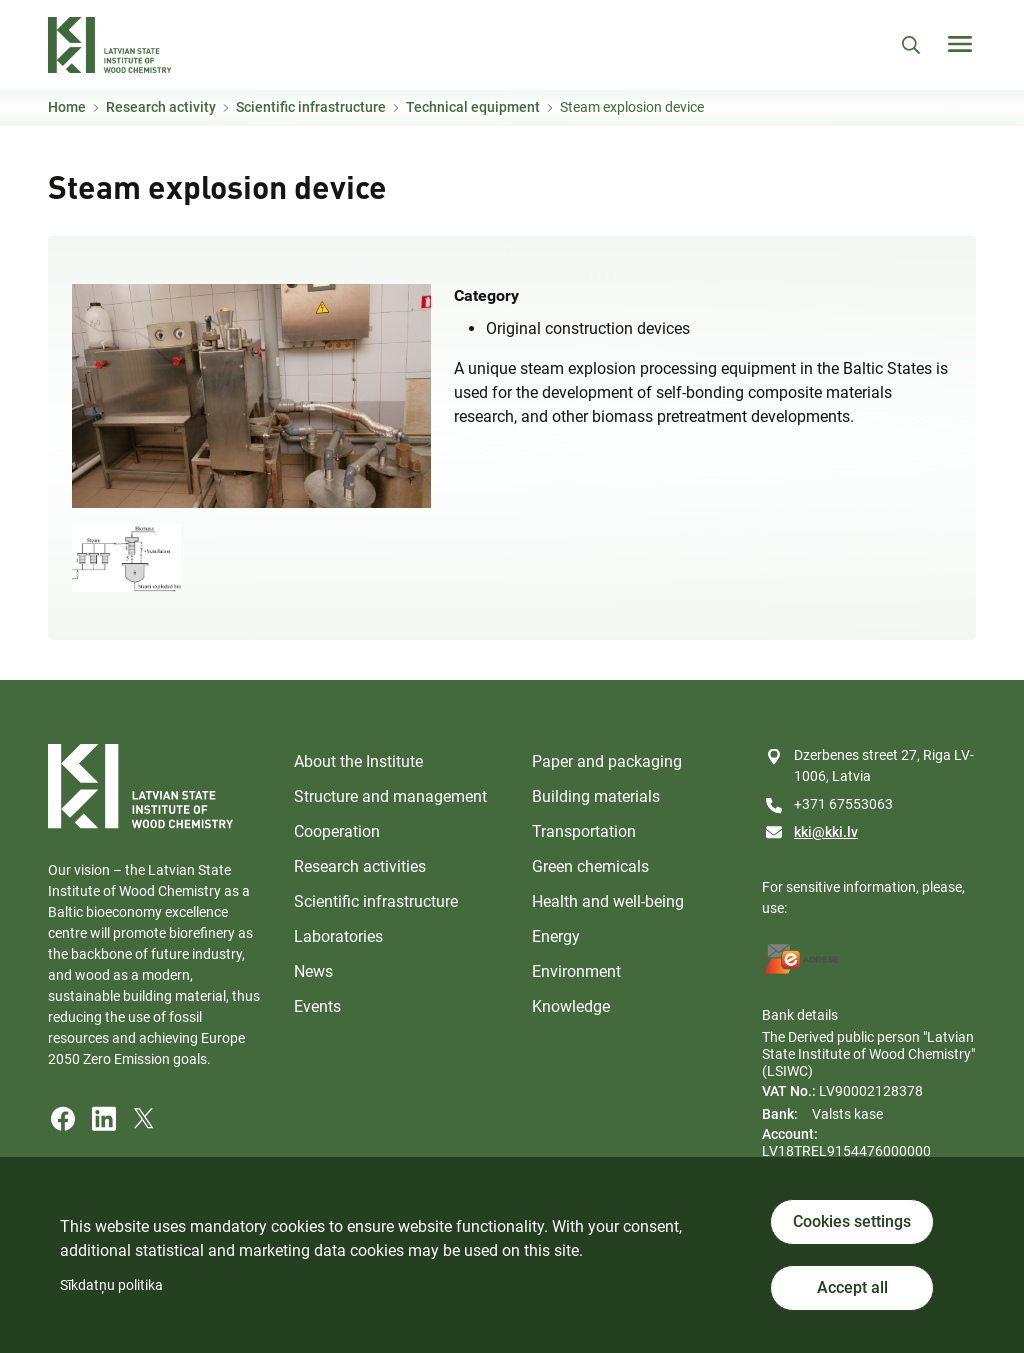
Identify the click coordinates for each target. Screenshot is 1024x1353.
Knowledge (571, 1006)
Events (317, 1006)
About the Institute (358, 761)
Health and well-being (608, 901)
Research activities (360, 866)
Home (67, 107)
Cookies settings (852, 1221)
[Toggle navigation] (960, 44)
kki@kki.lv (826, 832)
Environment (576, 971)
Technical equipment (473, 107)
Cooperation (337, 831)
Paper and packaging (607, 761)
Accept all (852, 1287)
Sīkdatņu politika (111, 1285)
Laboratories (338, 936)
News (313, 971)
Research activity (161, 107)
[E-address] (801, 959)
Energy (556, 936)
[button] (251, 394)
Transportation (584, 831)
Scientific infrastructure (311, 107)
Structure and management (390, 796)
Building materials (596, 796)
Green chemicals (590, 866)
